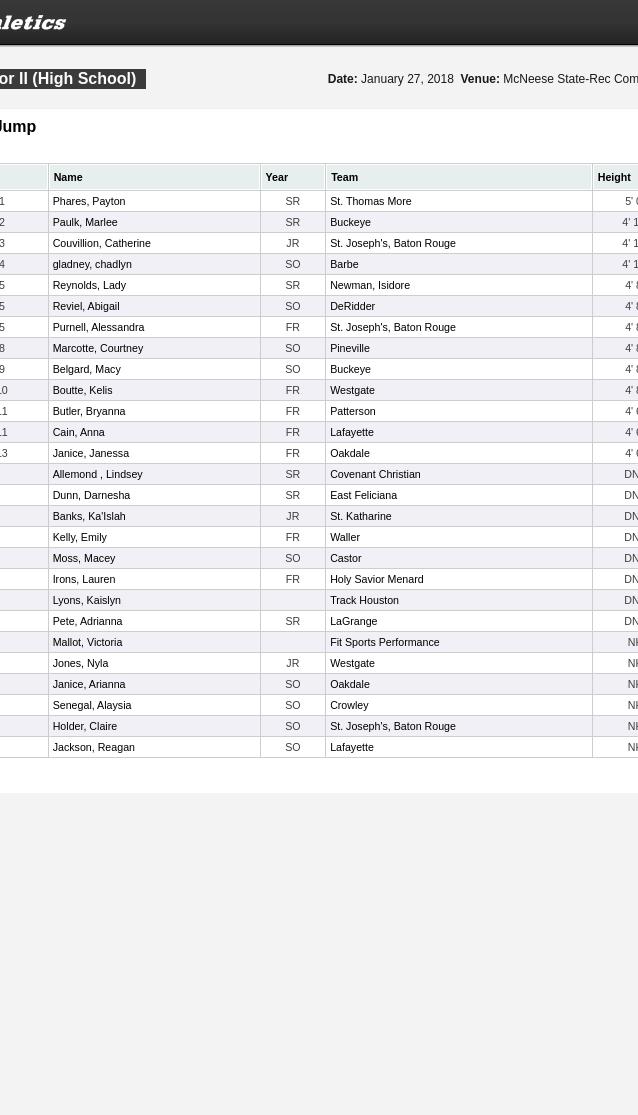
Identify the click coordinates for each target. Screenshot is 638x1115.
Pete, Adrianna (88, 621)
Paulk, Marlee (85, 222)
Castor (345, 558)
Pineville (350, 348)
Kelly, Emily (80, 537)
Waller (345, 537)
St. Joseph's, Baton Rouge (393, 243)
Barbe (344, 264)
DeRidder (352, 306)
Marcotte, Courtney (98, 348)
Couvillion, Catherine (102, 243)
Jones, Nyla (81, 663)
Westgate (352, 390)
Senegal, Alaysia (92, 705)
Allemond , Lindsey (98, 474)
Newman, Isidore (370, 285)
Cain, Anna (79, 432)
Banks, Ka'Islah (89, 516)
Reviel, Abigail (86, 306)
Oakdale (350, 453)
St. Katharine (361, 516)
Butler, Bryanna (89, 411)
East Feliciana (363, 495)
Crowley (349, 705)
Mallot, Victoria (88, 642)
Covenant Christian (375, 474)
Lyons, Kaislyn (87, 600)
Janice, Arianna (89, 684)
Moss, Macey (84, 558)
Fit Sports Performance (385, 642)
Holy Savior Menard (377, 579)
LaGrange (353, 621)
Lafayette (352, 432)
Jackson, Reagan (94, 747)
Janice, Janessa (91, 453)
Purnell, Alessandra (99, 327)
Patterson (353, 411)
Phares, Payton (89, 201)
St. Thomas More (371, 201)
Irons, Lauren (84, 579)
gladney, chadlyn (92, 264)
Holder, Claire (85, 726)
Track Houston (364, 600)
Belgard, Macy (87, 369)
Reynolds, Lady (89, 285)
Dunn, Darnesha (92, 495)
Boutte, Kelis (83, 390)
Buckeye (350, 222)
